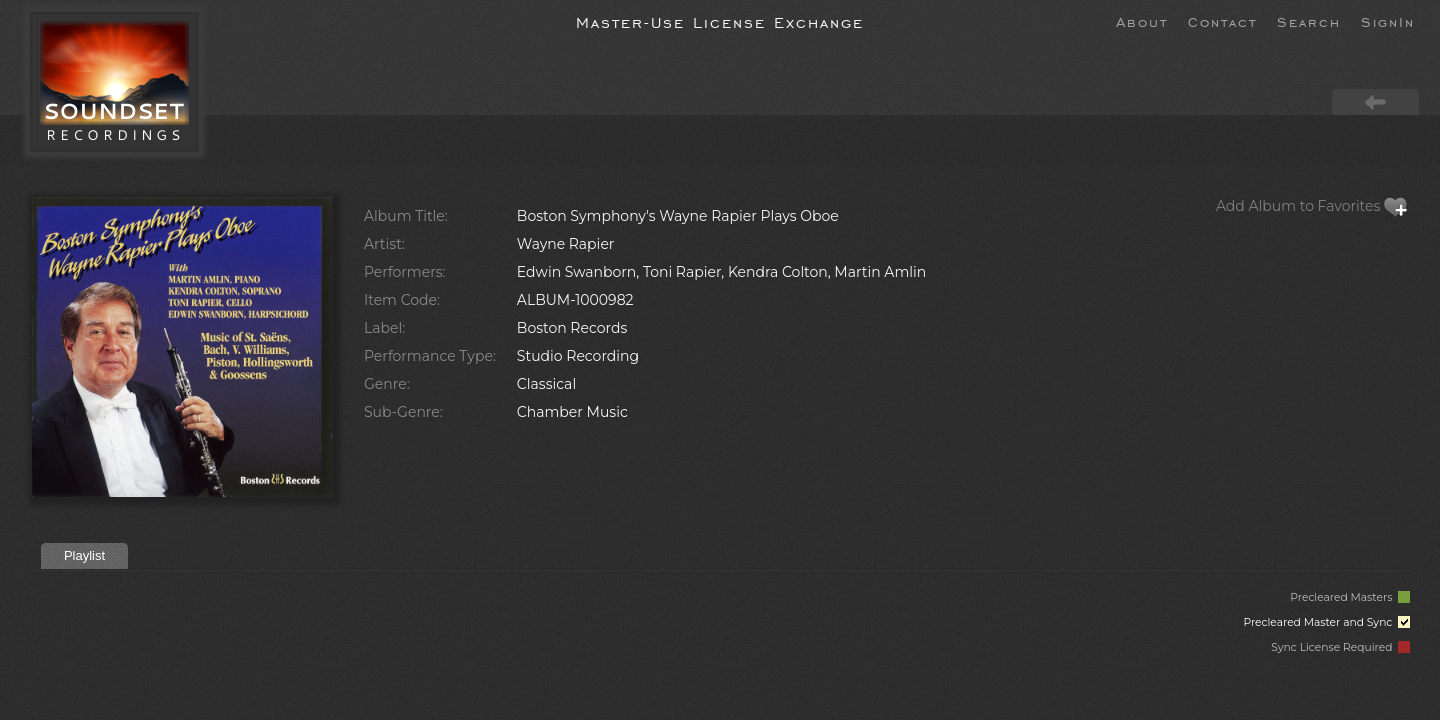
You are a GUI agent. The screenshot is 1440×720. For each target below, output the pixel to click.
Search (1309, 21)
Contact (1222, 21)
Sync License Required (1340, 647)
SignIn (1388, 21)
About (1142, 21)
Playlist (84, 555)
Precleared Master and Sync (1326, 622)
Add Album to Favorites (1312, 206)
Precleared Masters (1350, 597)
